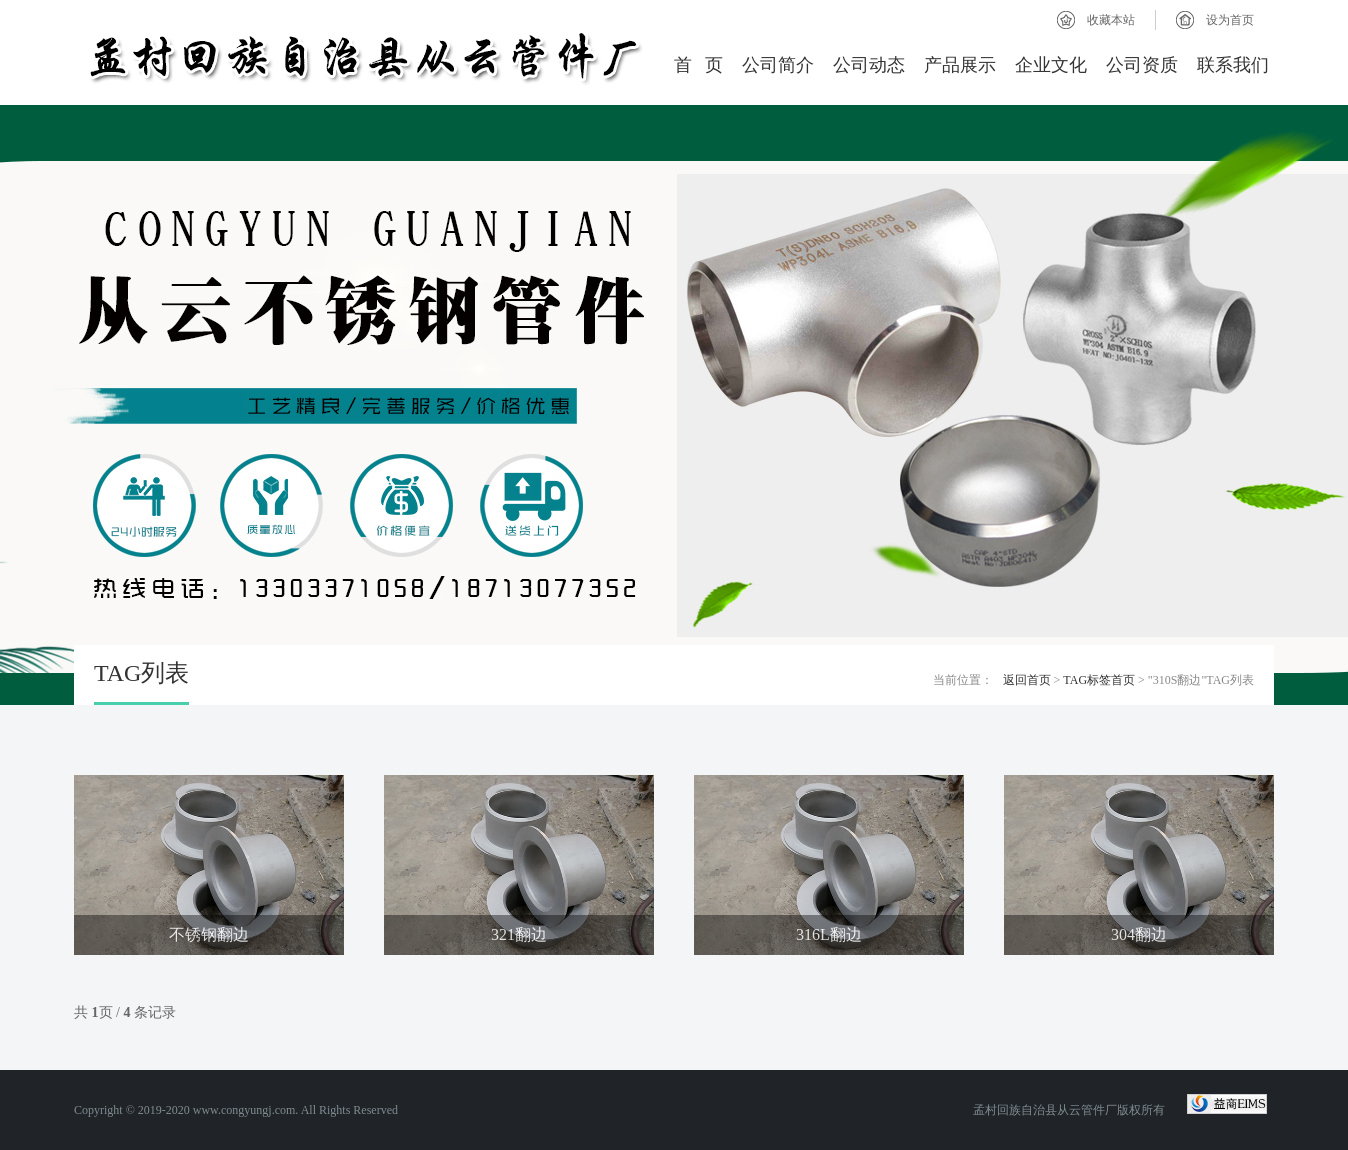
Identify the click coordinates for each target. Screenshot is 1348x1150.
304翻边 (1139, 934)
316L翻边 (829, 934)
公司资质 (1142, 65)
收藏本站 (1111, 20)
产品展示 (960, 65)
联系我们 (1233, 65)
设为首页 (1230, 20)
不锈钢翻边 (209, 934)
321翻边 (519, 934)
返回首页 (1027, 680)
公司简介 (778, 65)
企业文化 (1051, 65)
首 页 (699, 65)
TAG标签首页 (1099, 680)
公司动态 (869, 65)
